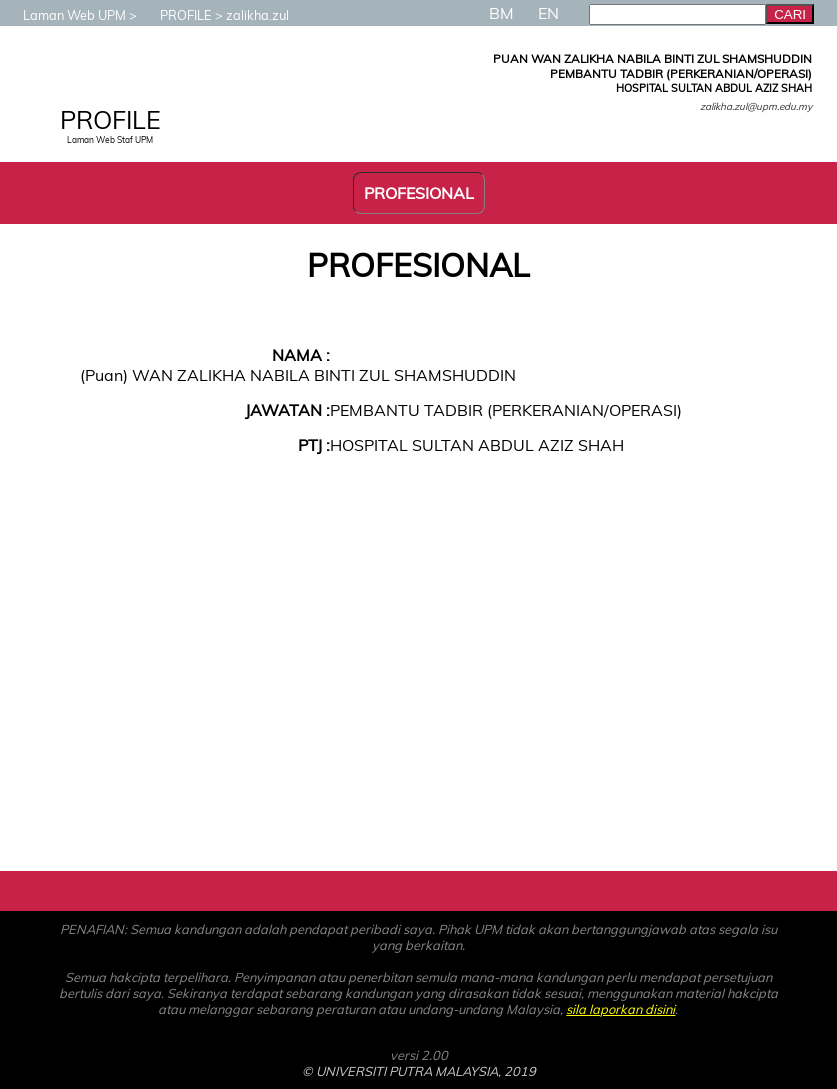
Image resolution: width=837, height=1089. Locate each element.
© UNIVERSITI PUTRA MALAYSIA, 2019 (419, 1071)
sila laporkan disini (620, 1009)
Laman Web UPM (64, 15)
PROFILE (176, 15)
